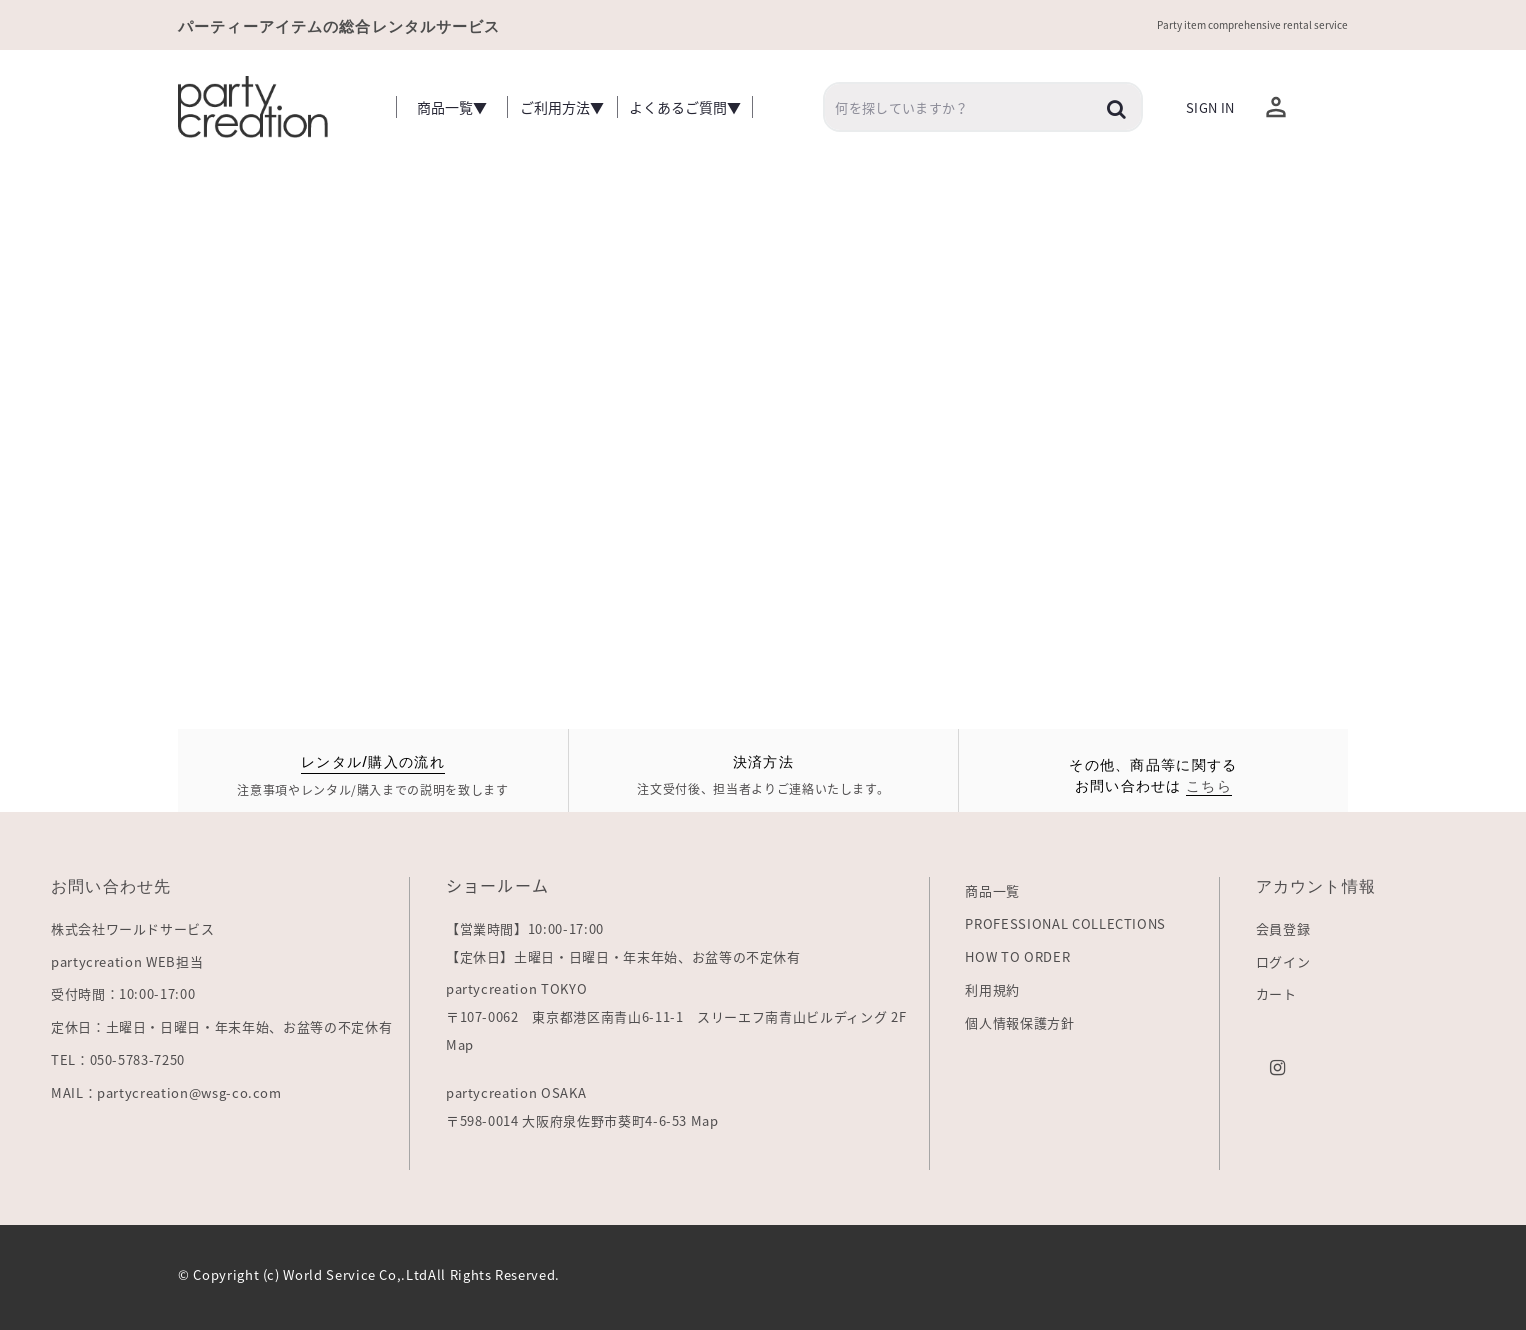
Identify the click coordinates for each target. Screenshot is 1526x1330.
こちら (1209, 784)
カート (1276, 993)
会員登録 (1283, 928)
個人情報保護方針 (1019, 1022)
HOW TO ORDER (1017, 956)
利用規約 (992, 989)
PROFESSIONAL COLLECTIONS (1065, 923)
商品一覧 (992, 890)
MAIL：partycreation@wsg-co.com (166, 1092)
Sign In (1210, 107)
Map (460, 1044)
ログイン (1283, 961)
